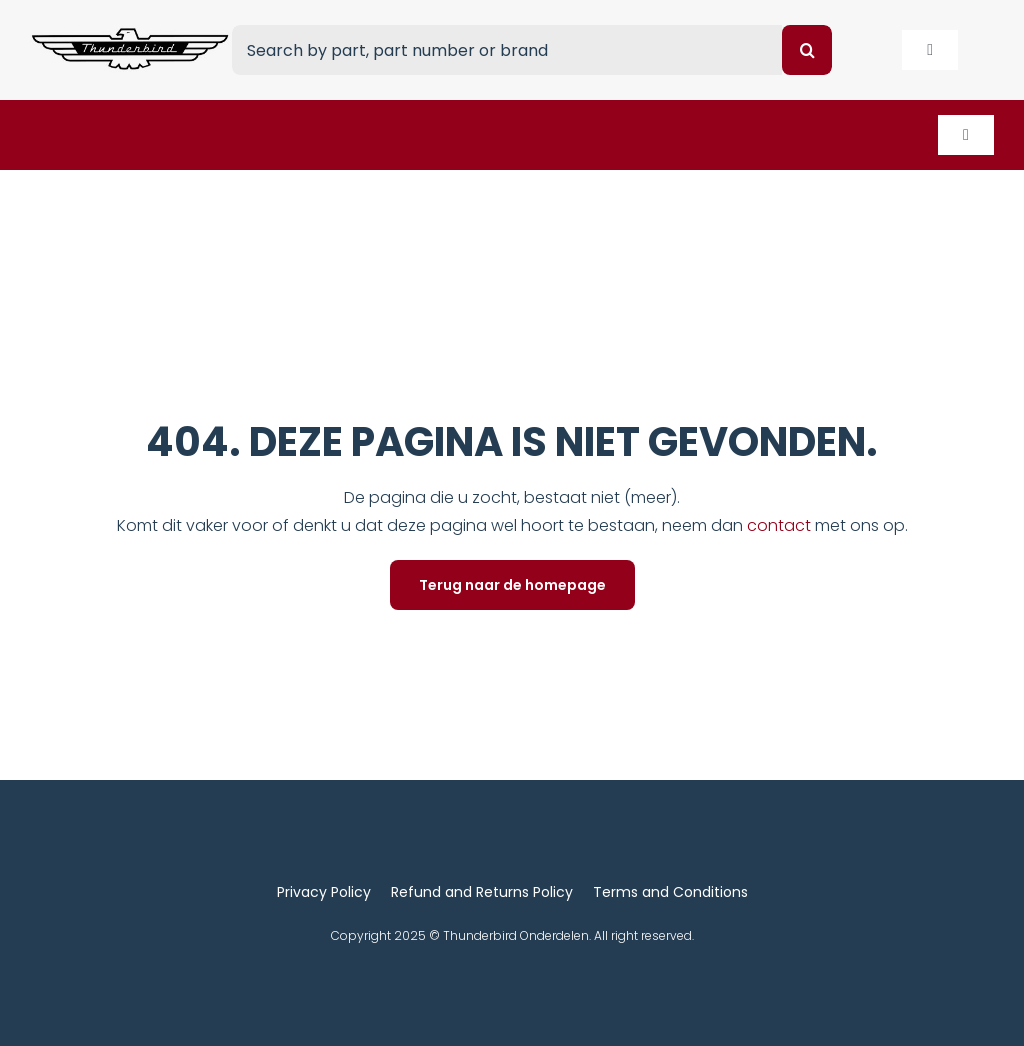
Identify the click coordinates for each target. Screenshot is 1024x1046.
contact (781, 525)
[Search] (807, 50)
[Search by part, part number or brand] (507, 50)
